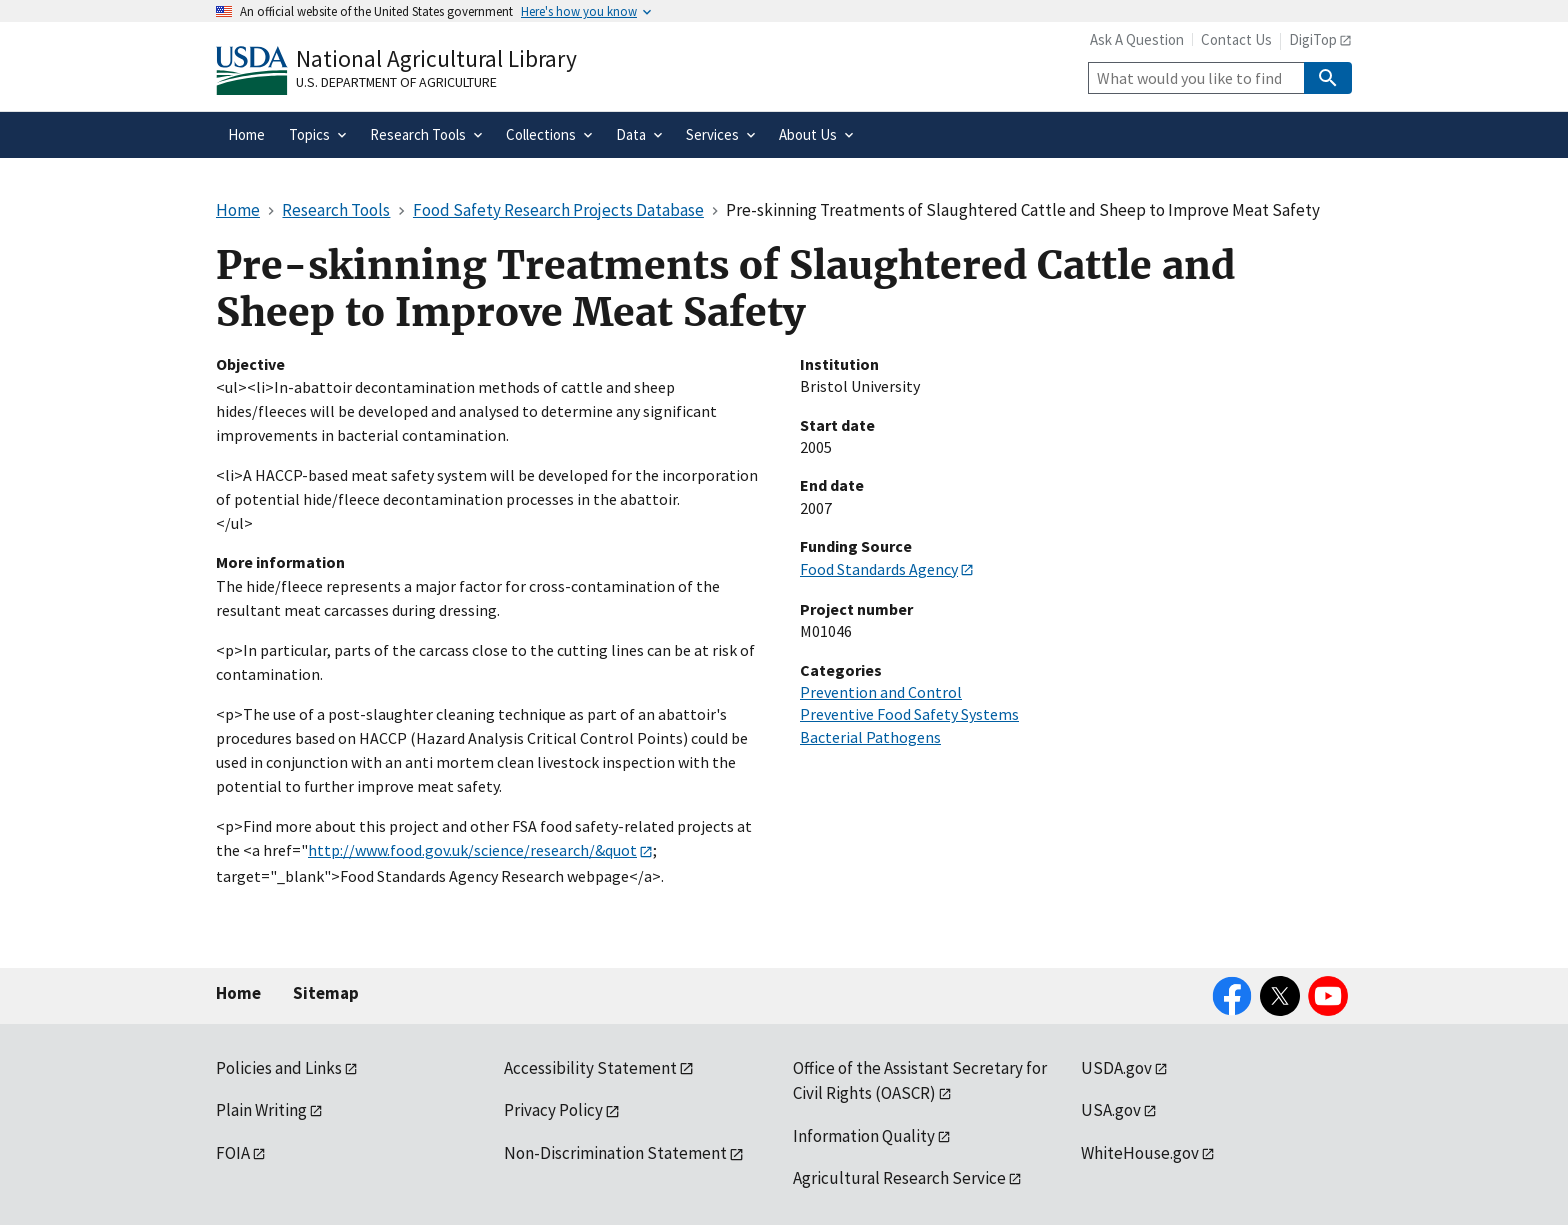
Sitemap (326, 993)
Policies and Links (279, 1068)
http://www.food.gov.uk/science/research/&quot (472, 850)
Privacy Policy (553, 1110)
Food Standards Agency (879, 569)
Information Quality (864, 1136)
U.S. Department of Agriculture (396, 82)
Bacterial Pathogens (870, 737)
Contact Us (1236, 39)
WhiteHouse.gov (1140, 1153)
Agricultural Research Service (899, 1178)
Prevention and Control (881, 692)
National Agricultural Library (436, 58)
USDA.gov (1116, 1068)
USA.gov (1111, 1110)
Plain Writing (261, 1110)
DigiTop (1313, 39)
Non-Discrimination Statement (615, 1153)
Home (238, 993)
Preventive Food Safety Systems (909, 714)
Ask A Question (1137, 39)
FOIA (233, 1153)
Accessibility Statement (590, 1068)
